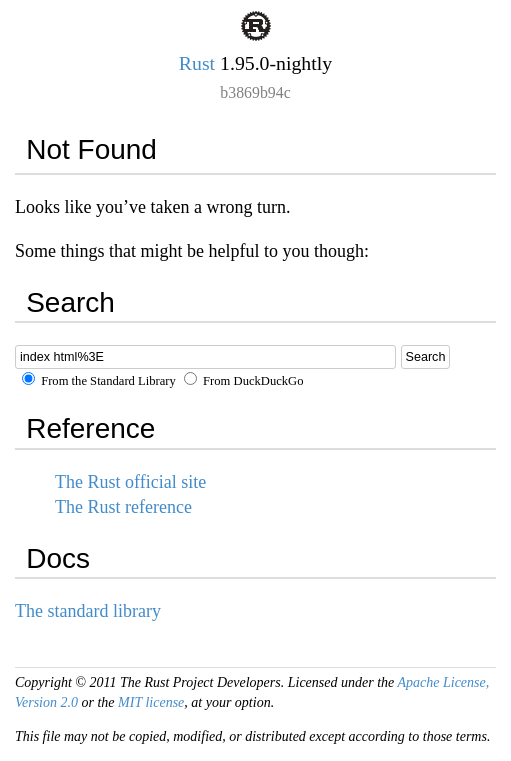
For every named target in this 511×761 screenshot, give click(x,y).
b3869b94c (255, 92)
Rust (197, 63)
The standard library (88, 611)
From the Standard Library (99, 381)
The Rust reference (123, 507)
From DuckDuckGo (244, 381)
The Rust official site (130, 482)
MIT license (151, 702)
